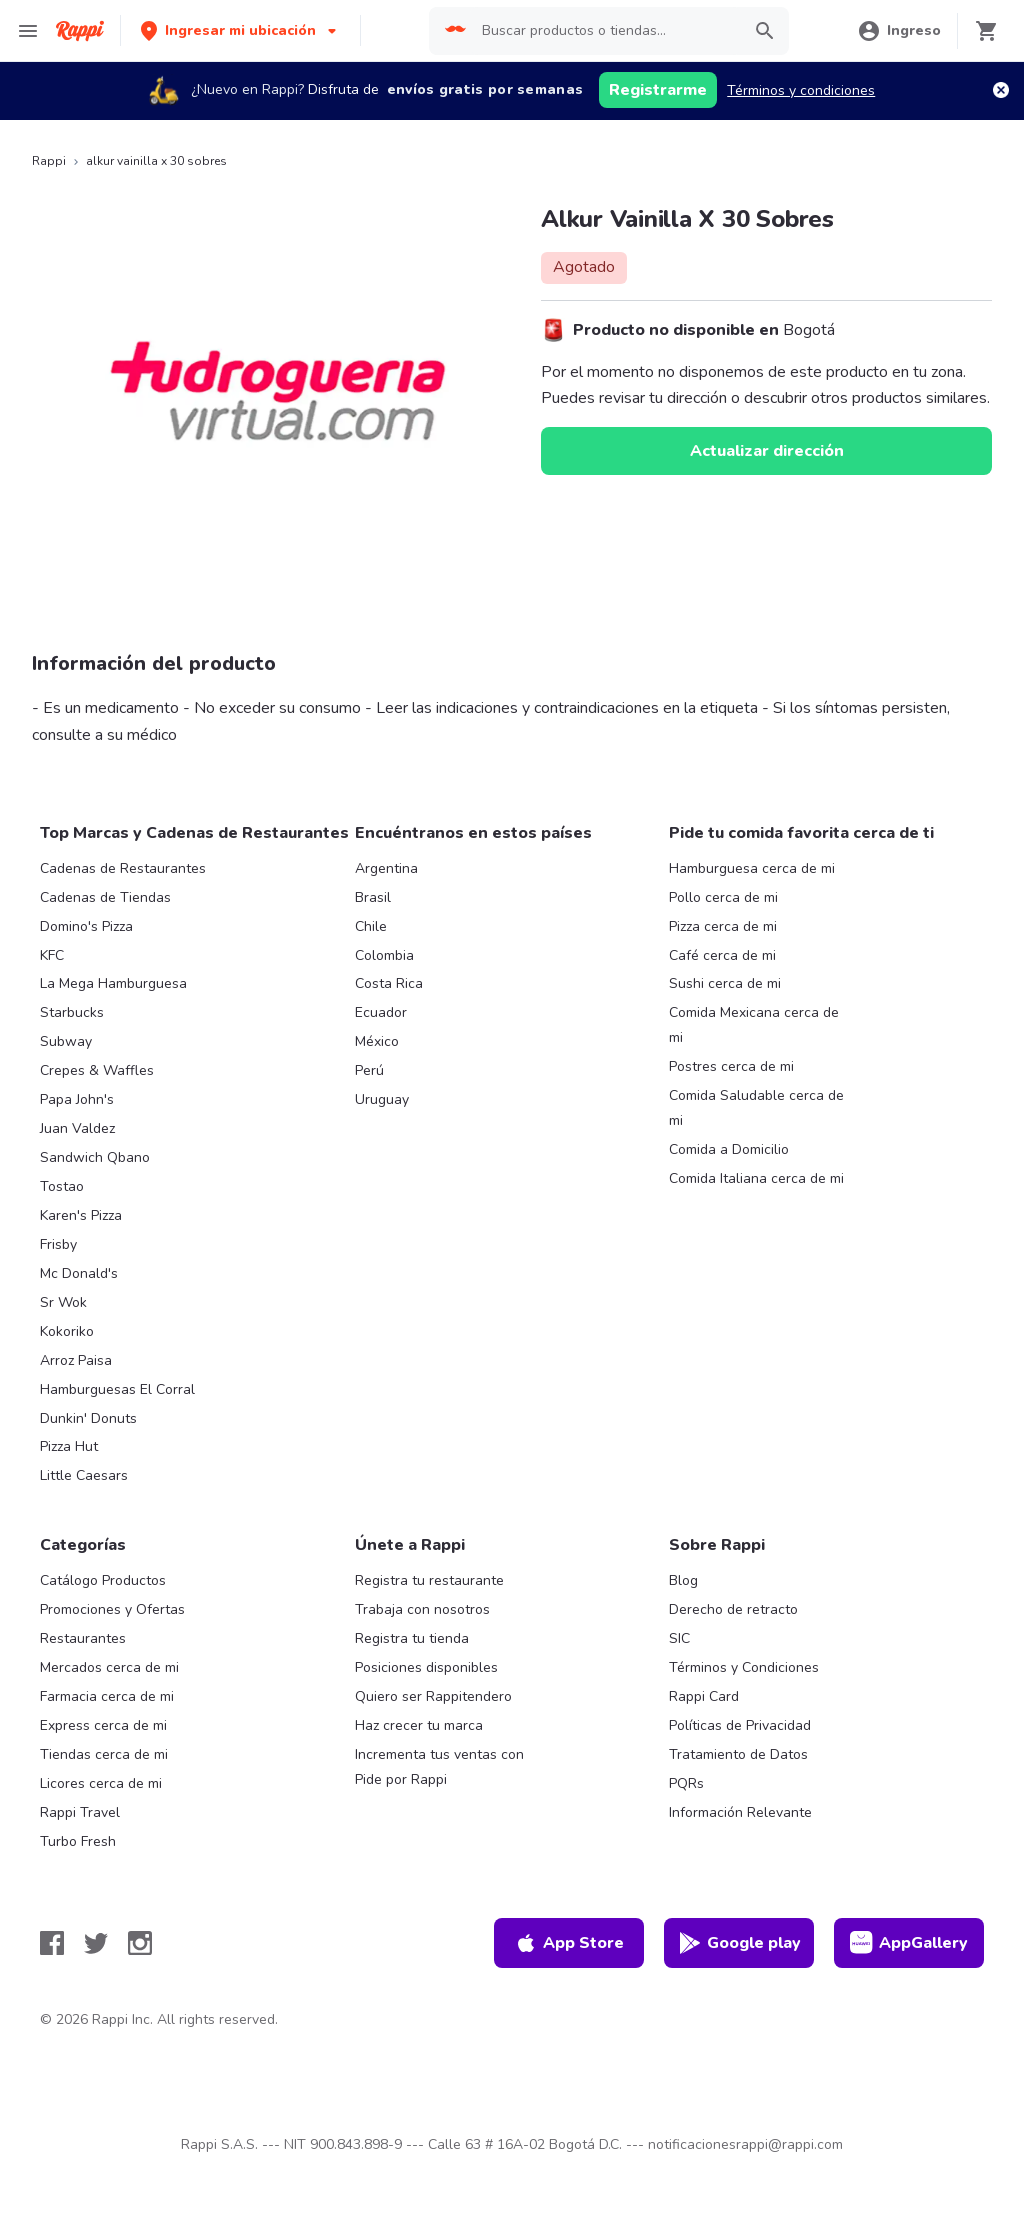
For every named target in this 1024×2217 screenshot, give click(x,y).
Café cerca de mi (722, 955)
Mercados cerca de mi (109, 1667)
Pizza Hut (69, 1446)
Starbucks (72, 1012)
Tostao (62, 1186)
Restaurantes (83, 1638)
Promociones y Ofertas (112, 1609)
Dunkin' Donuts (88, 1418)
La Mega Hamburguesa (113, 983)
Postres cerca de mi (731, 1066)
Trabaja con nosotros (422, 1609)
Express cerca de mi (103, 1725)
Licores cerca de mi (101, 1783)
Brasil (373, 897)
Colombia (384, 955)
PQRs (686, 1783)
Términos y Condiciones (744, 1667)
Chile (371, 926)
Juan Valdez (77, 1128)
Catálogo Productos (103, 1580)
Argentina (386, 868)
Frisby (58, 1244)
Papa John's (77, 1099)
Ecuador (381, 1012)
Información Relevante (740, 1812)
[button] (240, 30)
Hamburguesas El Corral (117, 1389)
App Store (569, 1943)
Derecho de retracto (733, 1609)
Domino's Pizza (86, 926)
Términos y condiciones (801, 90)
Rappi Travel (80, 1812)
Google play (739, 1943)
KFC (52, 955)
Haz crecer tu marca (419, 1725)
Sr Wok (63, 1302)
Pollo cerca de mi (723, 897)
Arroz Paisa (76, 1360)
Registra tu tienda (412, 1638)
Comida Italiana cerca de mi (756, 1178)
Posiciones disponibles (426, 1667)
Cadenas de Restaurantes (123, 868)
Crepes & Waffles (97, 1070)
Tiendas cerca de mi (104, 1754)
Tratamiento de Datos (738, 1754)
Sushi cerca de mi (725, 983)
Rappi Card (704, 1696)
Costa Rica (389, 983)
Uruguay (382, 1099)
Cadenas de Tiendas (105, 897)
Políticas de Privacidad (740, 1725)
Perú (369, 1070)
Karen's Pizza (81, 1215)
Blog (683, 1580)
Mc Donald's (79, 1273)
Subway (66, 1041)
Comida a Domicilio (729, 1149)
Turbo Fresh (78, 1841)
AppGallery (909, 1943)
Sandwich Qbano (95, 1157)
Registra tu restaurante (429, 1580)
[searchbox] (605, 31)
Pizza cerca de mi (723, 926)
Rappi (49, 161)
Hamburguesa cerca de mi (752, 868)
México (377, 1041)
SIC (679, 1638)
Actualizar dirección (767, 451)
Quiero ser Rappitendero (433, 1696)
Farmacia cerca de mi (107, 1696)
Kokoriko (67, 1331)
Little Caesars (84, 1475)
